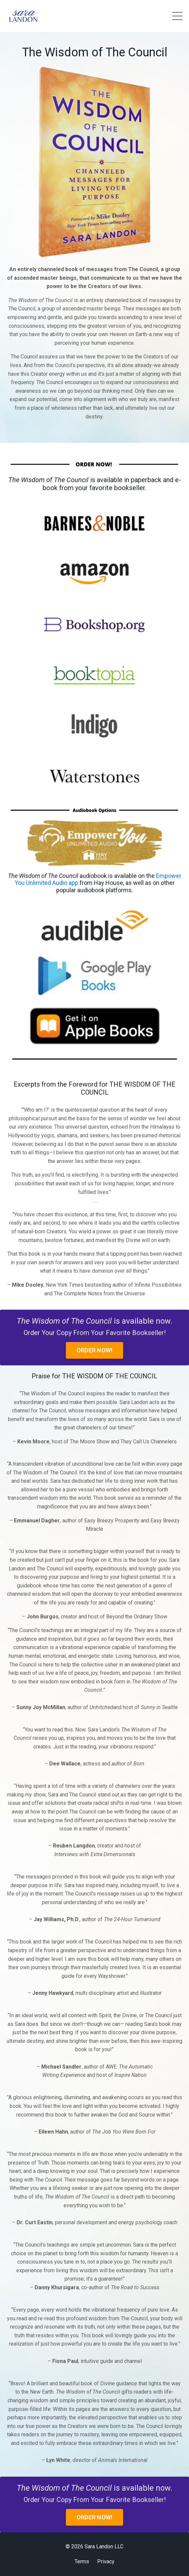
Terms (82, 2561)
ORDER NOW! (95, 1350)
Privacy (105, 2561)
